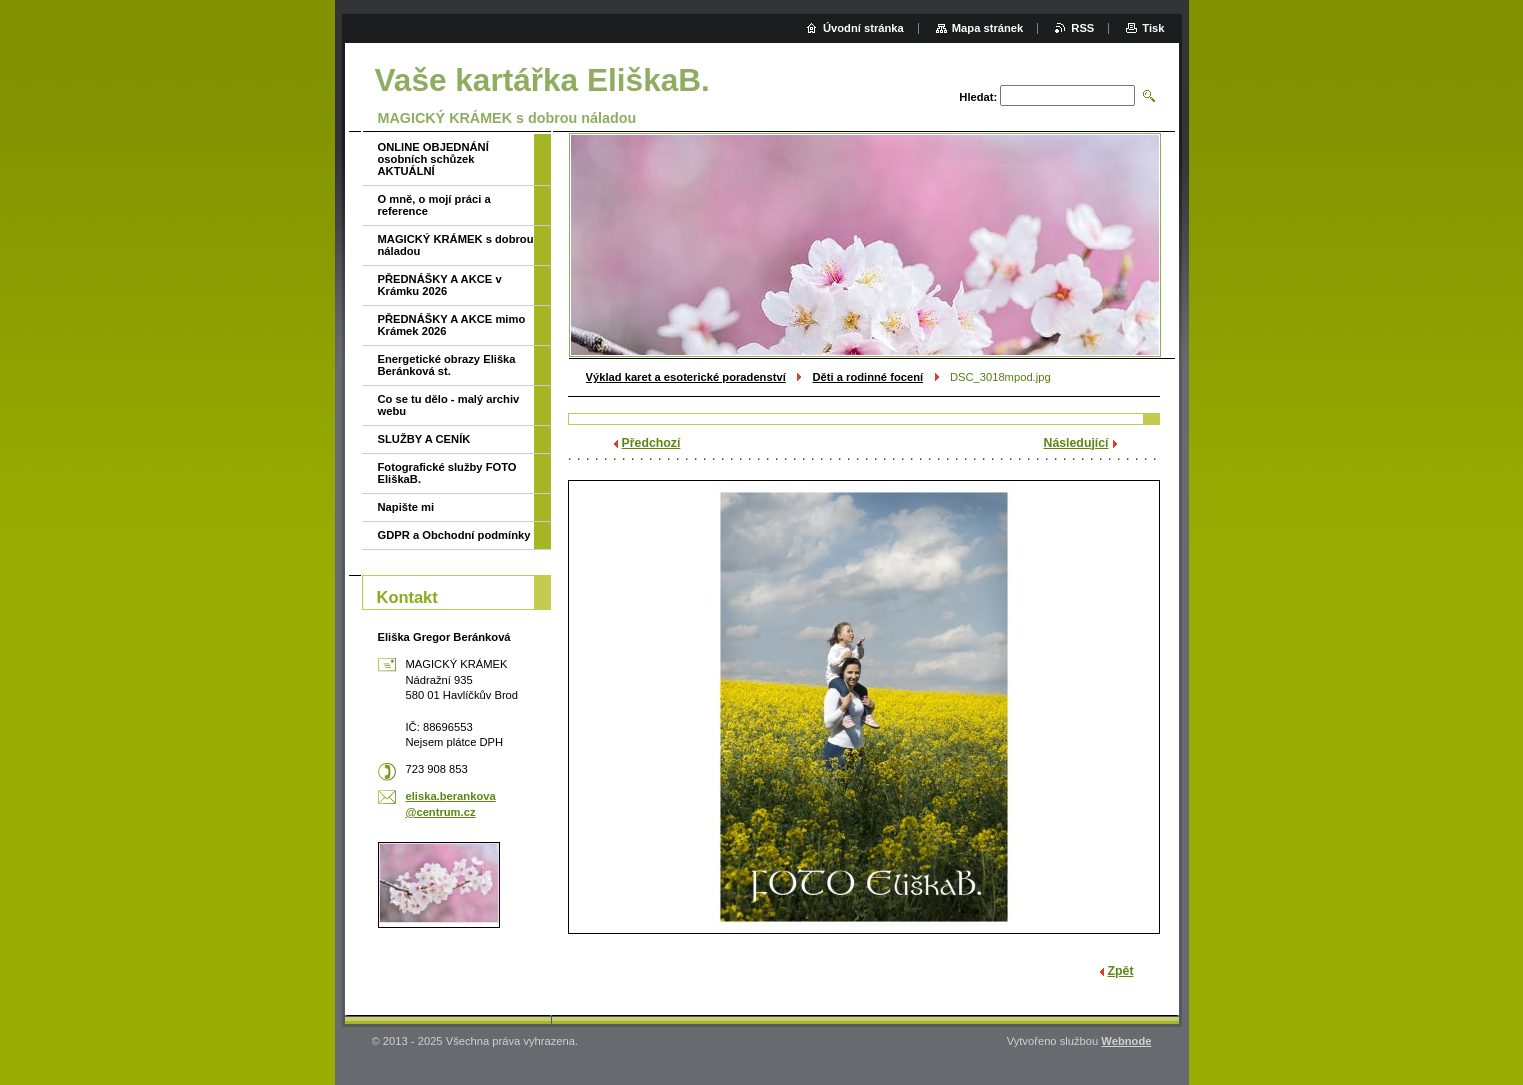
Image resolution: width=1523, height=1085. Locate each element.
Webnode (1126, 1041)
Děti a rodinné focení (867, 377)
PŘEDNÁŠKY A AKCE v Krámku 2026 (440, 285)
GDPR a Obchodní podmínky (454, 535)
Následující (1076, 443)
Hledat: (978, 97)
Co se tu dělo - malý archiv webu (449, 405)
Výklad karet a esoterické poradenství (686, 377)
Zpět (1121, 971)
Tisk (1153, 28)
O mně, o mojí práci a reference (434, 205)
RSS (1082, 28)
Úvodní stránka (863, 28)
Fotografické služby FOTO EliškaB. (447, 473)
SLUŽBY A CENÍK (424, 439)
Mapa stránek (988, 28)
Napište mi (406, 507)
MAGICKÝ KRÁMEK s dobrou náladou (456, 245)
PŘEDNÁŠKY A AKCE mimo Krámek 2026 (452, 325)
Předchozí (651, 443)
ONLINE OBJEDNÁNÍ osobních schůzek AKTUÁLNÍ (433, 159)
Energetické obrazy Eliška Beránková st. (447, 365)
